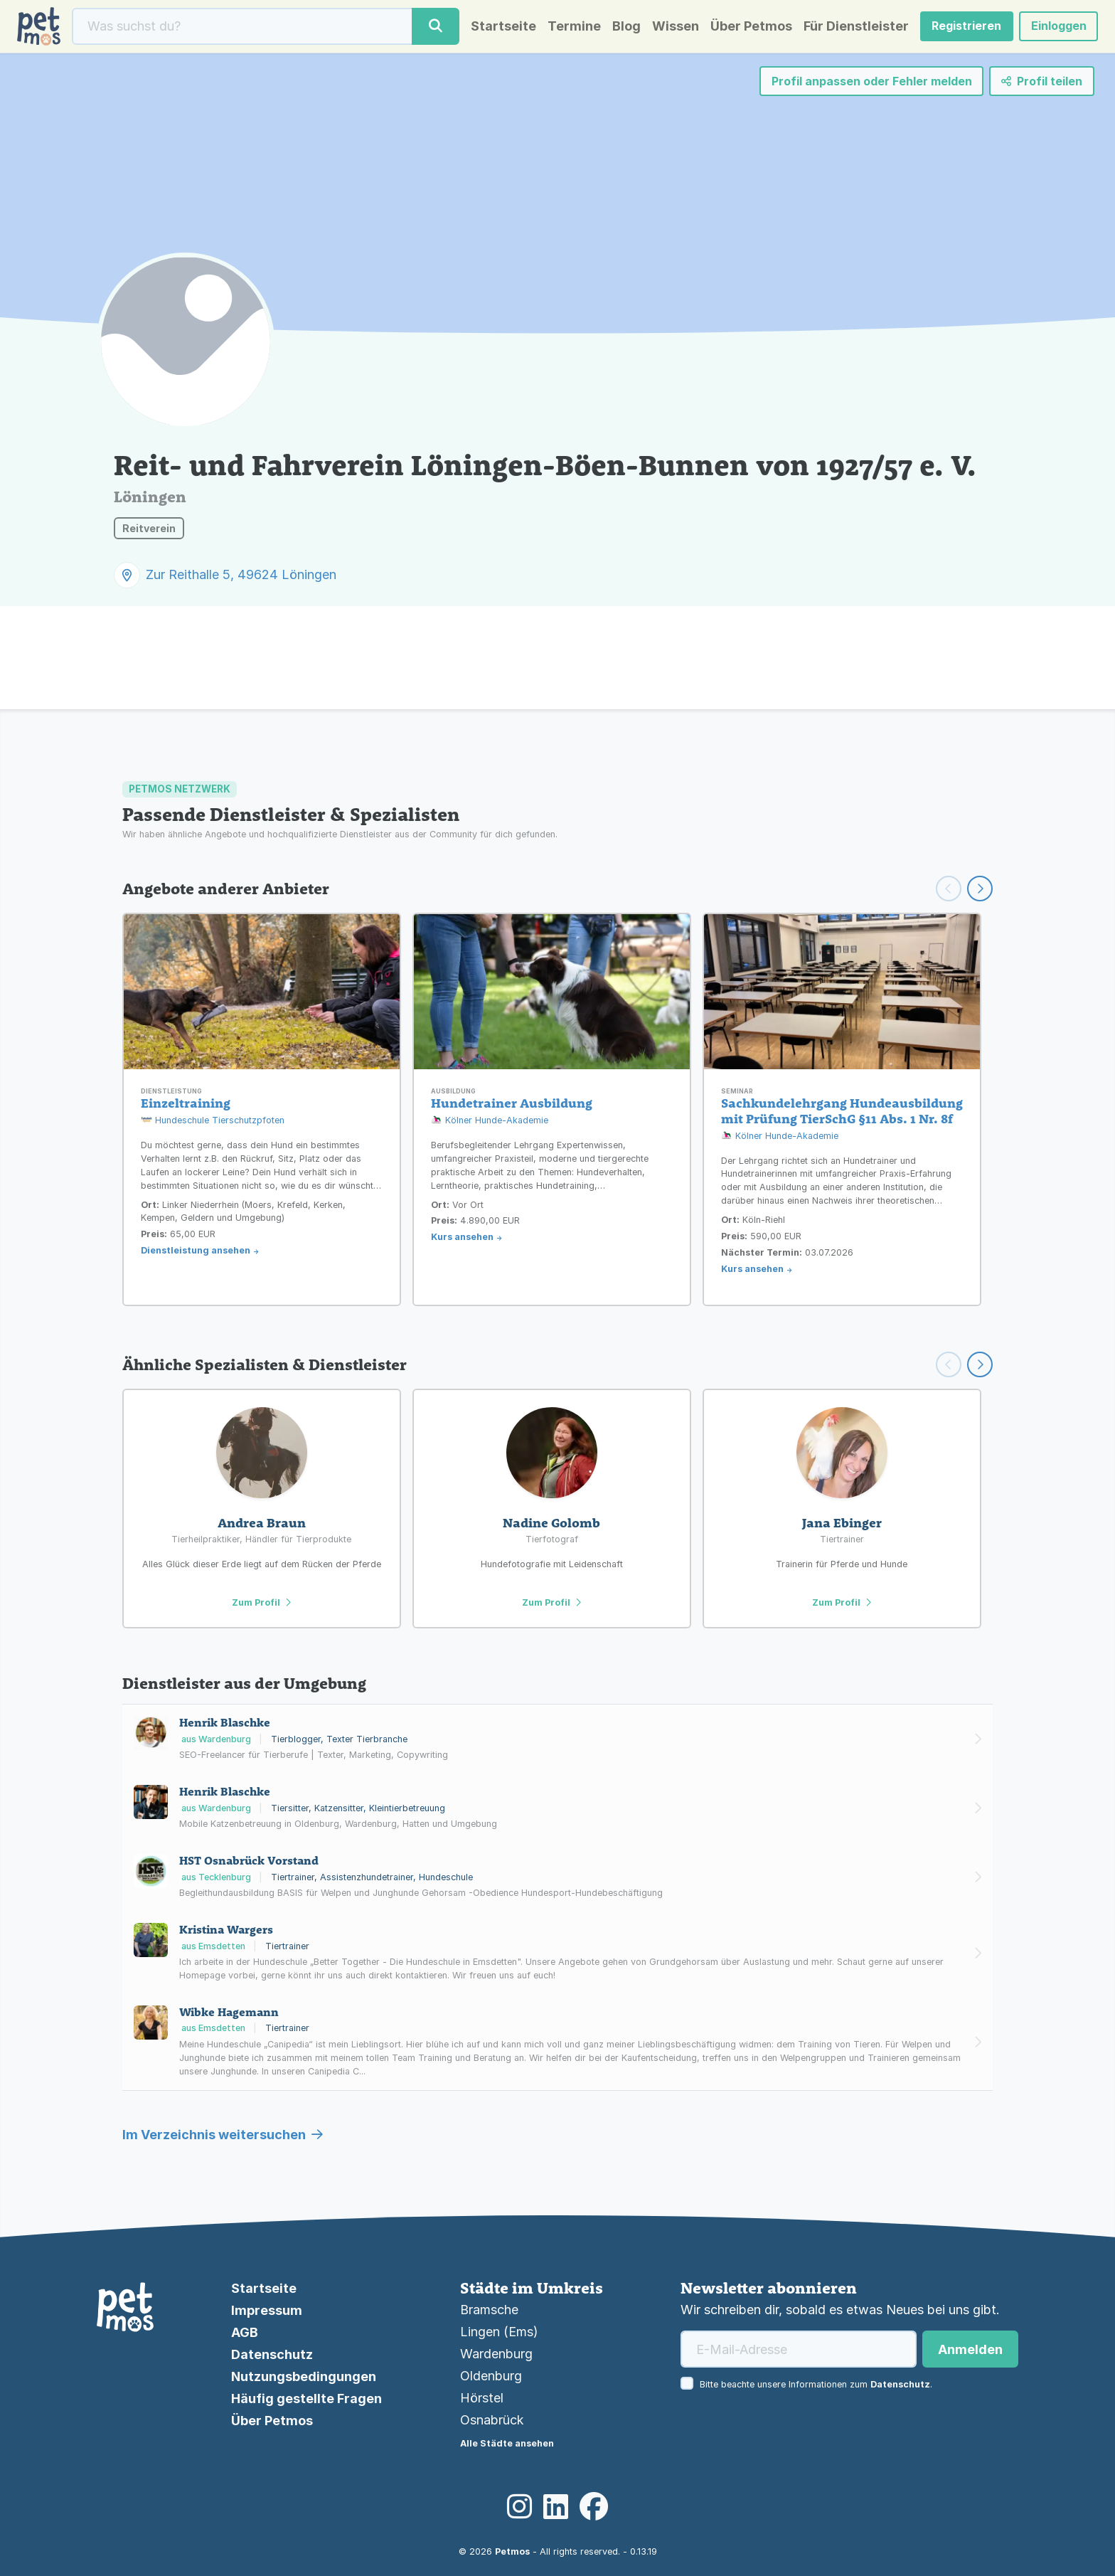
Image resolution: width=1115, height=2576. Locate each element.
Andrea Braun (262, 1523)
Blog (626, 26)
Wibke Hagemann (229, 2012)
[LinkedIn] (555, 2507)
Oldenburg (491, 2375)
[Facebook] (594, 2507)
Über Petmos (750, 26)
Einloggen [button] (1058, 26)
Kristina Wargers (226, 1929)
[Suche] (242, 26)
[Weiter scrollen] (980, 888)
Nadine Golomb (551, 1523)
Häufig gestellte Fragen (306, 2398)
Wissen (674, 26)
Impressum (266, 2310)
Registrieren (966, 26)
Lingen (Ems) (499, 2331)
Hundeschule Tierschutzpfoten (212, 1121)
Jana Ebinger (842, 1523)
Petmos (512, 2551)
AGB (244, 2332)
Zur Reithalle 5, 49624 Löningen (241, 574)
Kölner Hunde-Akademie (489, 1121)
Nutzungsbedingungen (303, 2376)
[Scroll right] (980, 1364)
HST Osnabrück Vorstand (249, 1860)
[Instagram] (519, 2507)
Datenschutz (272, 2354)
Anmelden (970, 2349)
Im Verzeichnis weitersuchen (222, 2134)
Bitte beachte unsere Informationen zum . (816, 2384)
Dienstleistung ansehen (195, 1250)
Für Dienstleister (855, 26)
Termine (573, 26)
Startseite (502, 26)
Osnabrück (492, 2419)
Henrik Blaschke (224, 1722)
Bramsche (489, 2309)
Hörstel (481, 2397)
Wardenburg (496, 2353)
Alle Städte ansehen (507, 2443)
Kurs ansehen (462, 1236)
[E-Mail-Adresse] (799, 2349)
